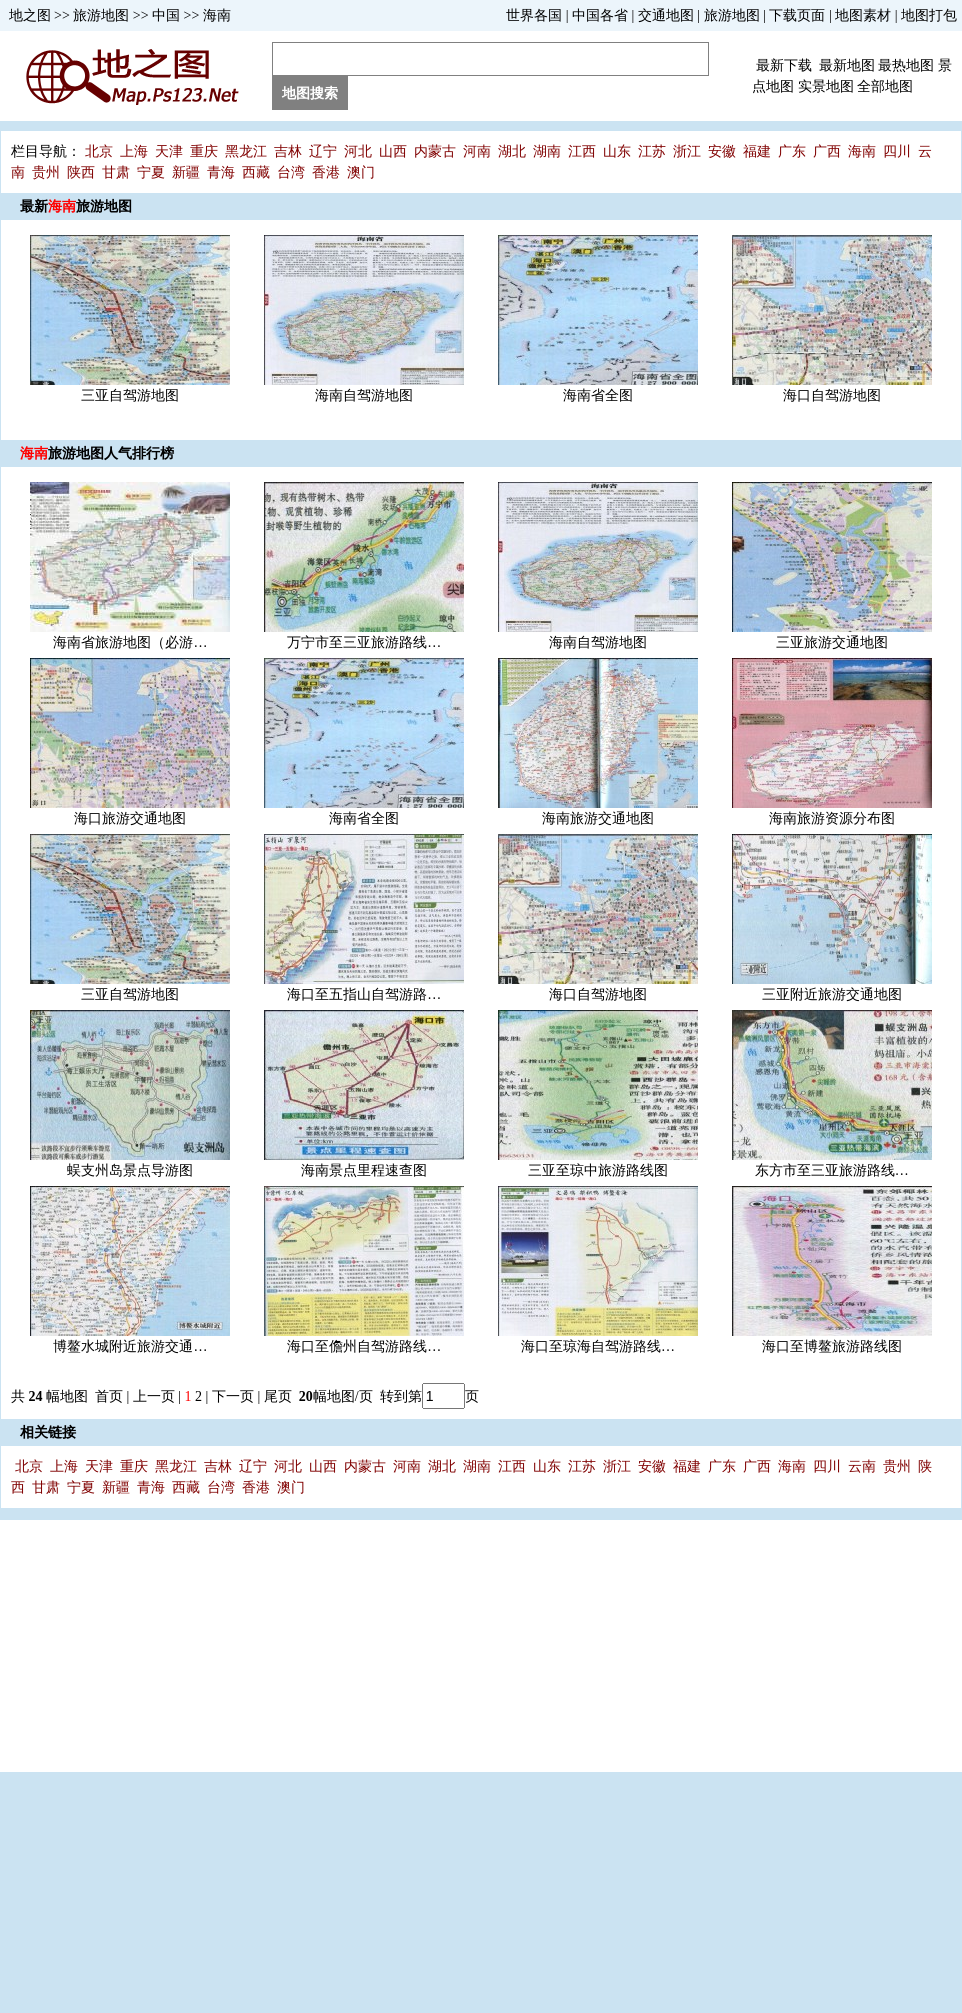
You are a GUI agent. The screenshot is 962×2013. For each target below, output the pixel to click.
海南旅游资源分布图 (832, 818)
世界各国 (534, 15)
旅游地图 (101, 15)
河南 (477, 151)
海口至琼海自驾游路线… (598, 1346)
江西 (582, 151)
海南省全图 (598, 395)
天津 (169, 151)
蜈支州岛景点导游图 (130, 1170)
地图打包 (929, 15)
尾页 (280, 1396)
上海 (134, 151)
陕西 (81, 172)
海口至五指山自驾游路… (364, 994)
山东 (617, 151)
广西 (827, 151)
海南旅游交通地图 (598, 818)
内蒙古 (435, 151)
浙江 (687, 151)
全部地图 (885, 86)
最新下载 (784, 65)
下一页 (233, 1396)
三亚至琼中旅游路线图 (598, 1170)
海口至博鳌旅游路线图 (832, 1346)
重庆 (204, 151)
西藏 (256, 172)
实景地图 (826, 86)
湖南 (547, 151)
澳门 (361, 172)
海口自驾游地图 (832, 395)
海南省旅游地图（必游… (130, 642)
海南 (217, 15)
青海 (221, 172)
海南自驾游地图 (364, 395)
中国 (166, 15)
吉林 (288, 151)
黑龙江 (246, 151)
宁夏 (151, 172)
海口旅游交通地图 (130, 818)
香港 (326, 172)
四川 (897, 151)
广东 (792, 151)
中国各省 (600, 15)
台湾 (291, 172)
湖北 (512, 151)
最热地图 (906, 65)
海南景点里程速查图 (364, 1170)
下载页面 (797, 15)
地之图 (30, 15)
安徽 (722, 151)
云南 (862, 1466)
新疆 (186, 172)
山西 (393, 151)
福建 (757, 151)
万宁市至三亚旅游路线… (364, 642)
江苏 (652, 151)
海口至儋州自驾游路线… (364, 1346)
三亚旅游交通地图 (832, 642)
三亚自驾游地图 (130, 395)
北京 (99, 151)
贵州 (46, 172)
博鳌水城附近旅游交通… (130, 1346)
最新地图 (847, 65)
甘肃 (116, 172)
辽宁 (323, 151)
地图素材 (863, 15)
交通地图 (666, 15)
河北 (358, 151)
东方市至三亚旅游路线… (832, 1170)
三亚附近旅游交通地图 (832, 994)
